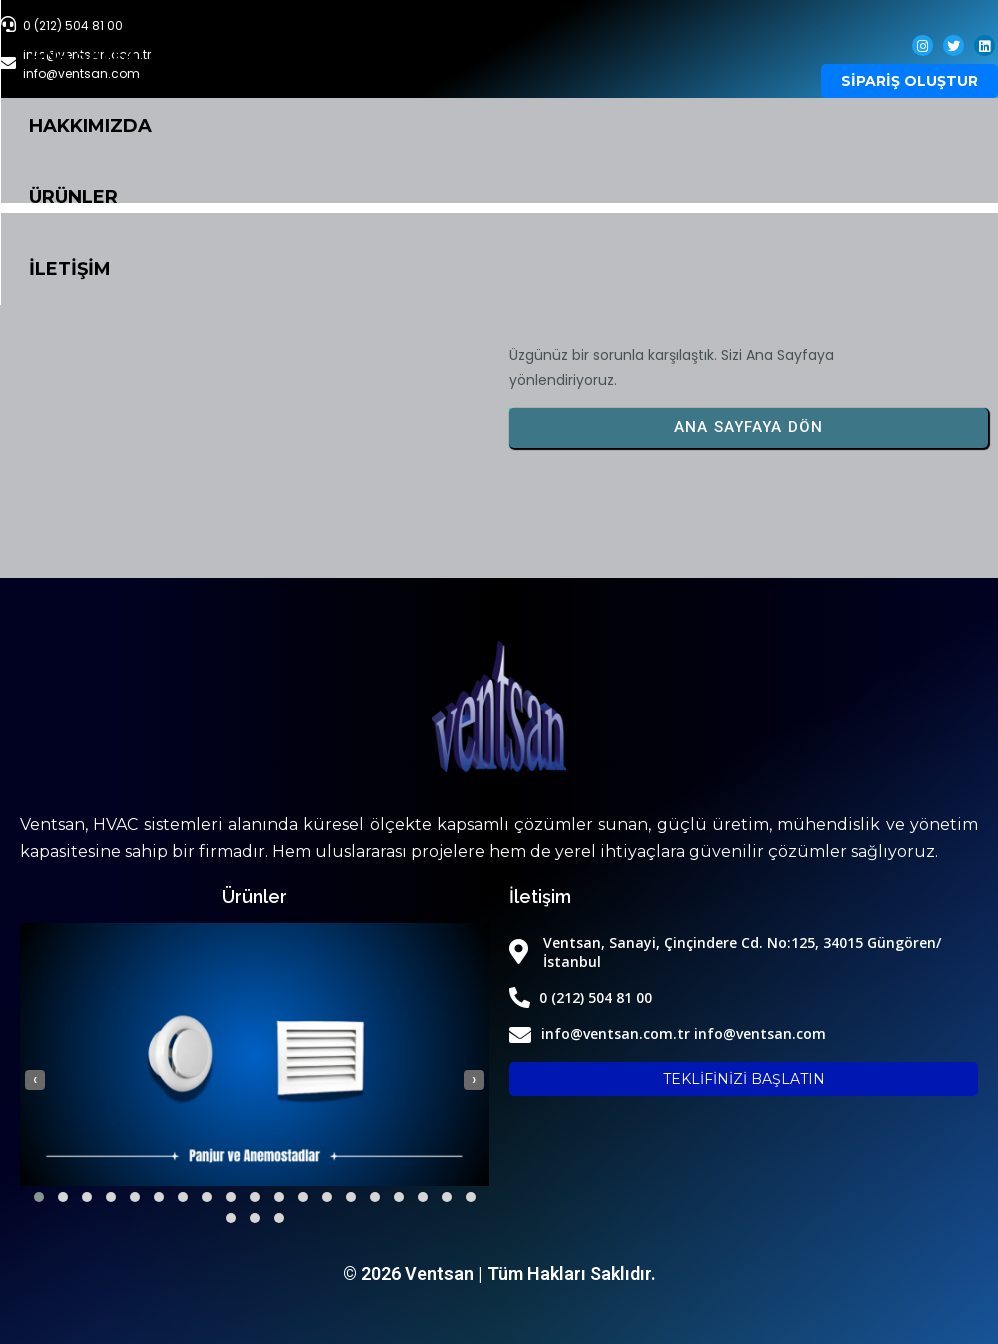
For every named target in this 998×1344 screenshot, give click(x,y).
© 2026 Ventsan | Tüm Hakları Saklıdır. (499, 1273)
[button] (39, 1197)
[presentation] (35, 1080)
